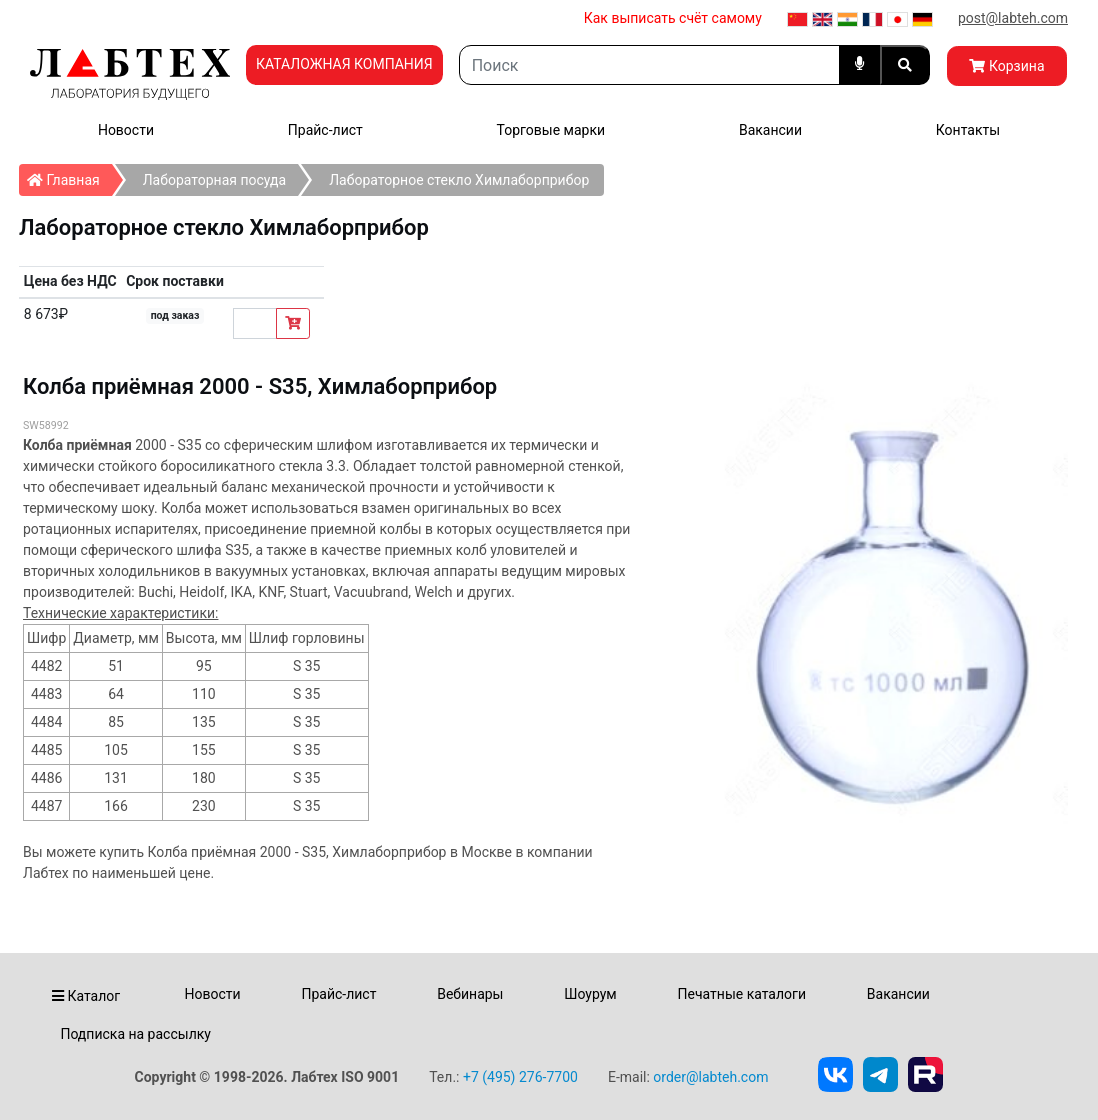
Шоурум (590, 994)
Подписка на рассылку (135, 1034)
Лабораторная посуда (214, 180)
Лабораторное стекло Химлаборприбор (459, 180)
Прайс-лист (325, 130)
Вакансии (770, 130)
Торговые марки (551, 130)
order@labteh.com (710, 1077)
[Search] (649, 65)
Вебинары (470, 994)
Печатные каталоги (742, 994)
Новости (126, 130)
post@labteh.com (1013, 18)
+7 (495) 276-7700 (520, 1077)
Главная (69, 176)
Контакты (968, 130)
